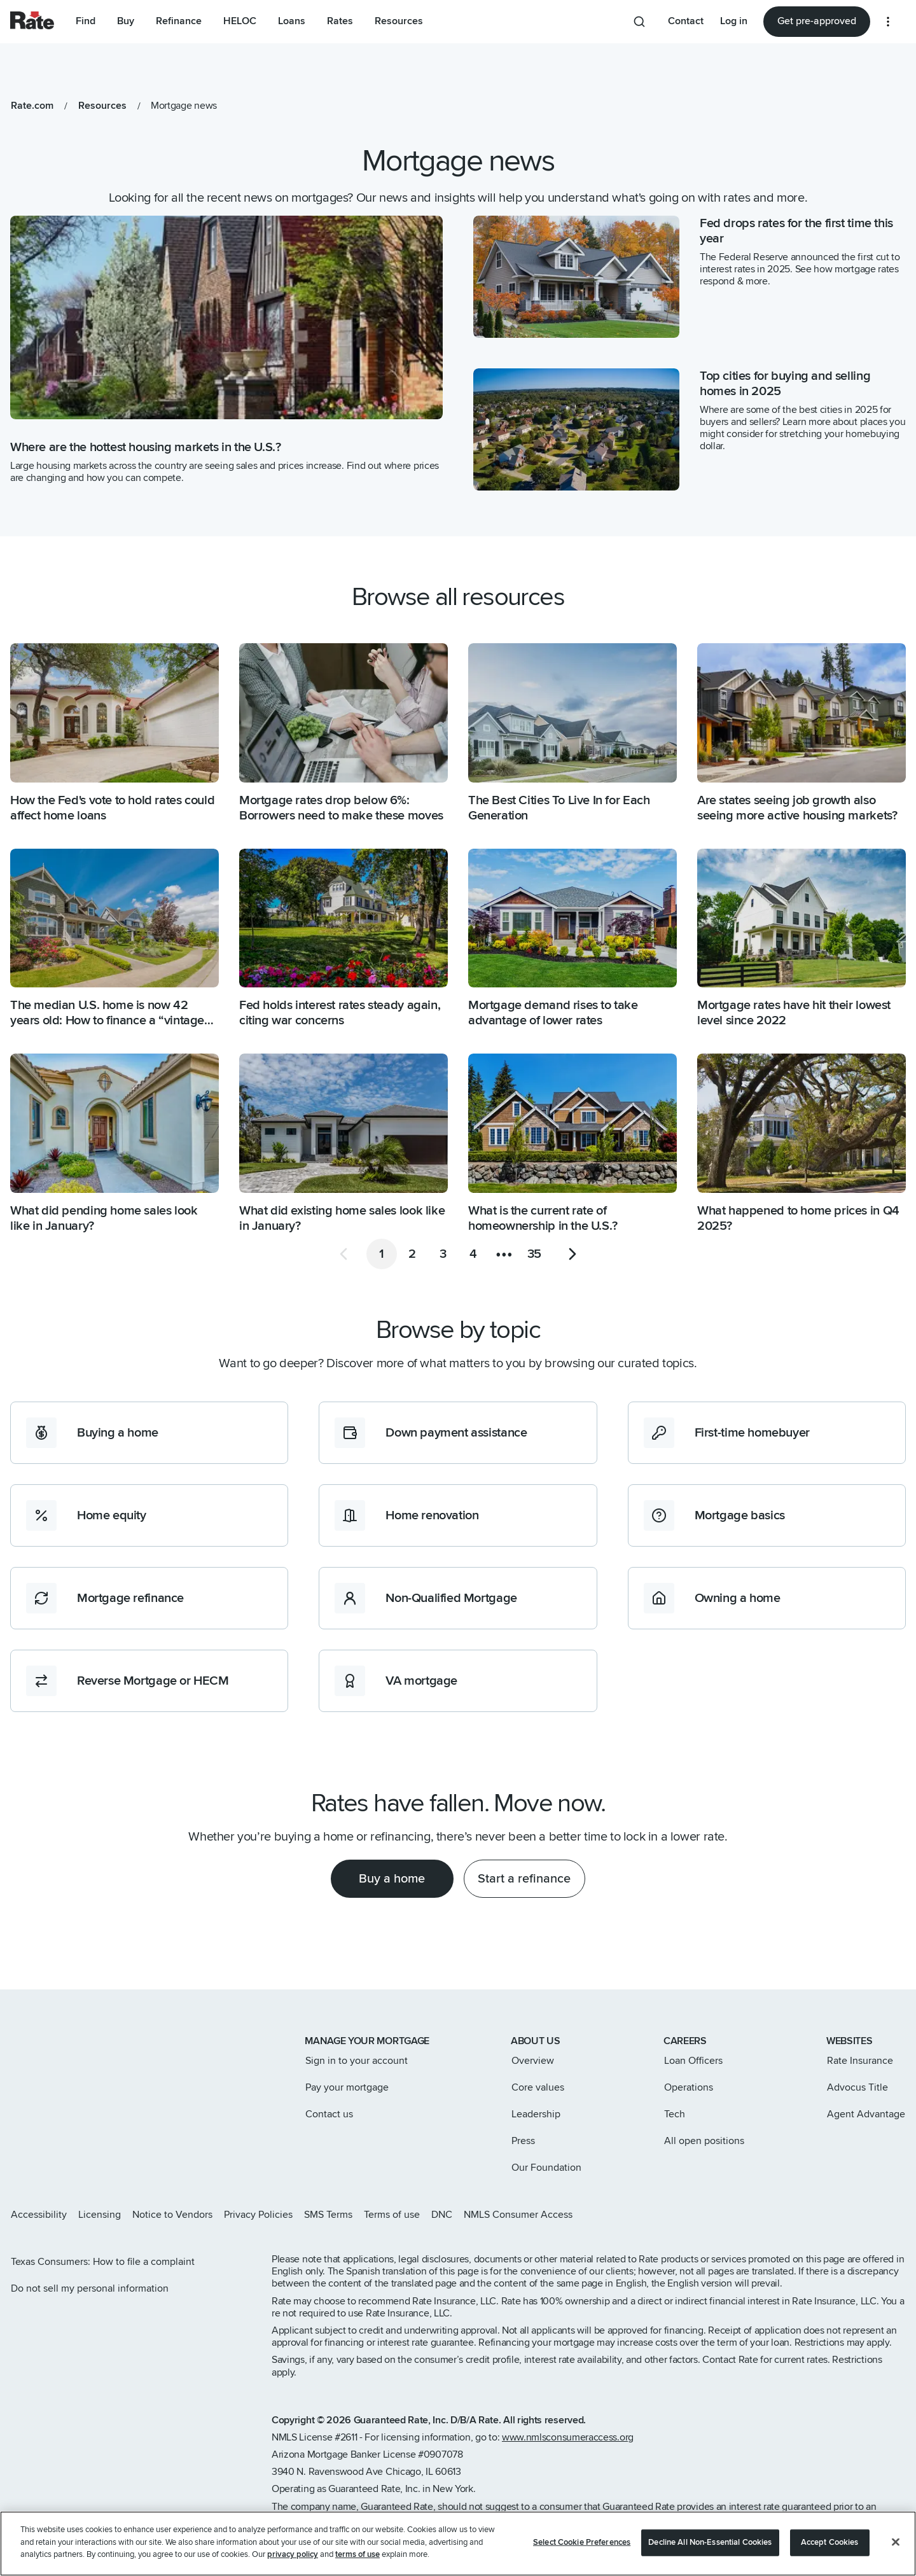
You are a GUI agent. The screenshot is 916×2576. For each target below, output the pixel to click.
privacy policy (292, 2556)
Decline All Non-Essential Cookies (710, 2543)
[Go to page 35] (534, 1254)
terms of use (357, 2556)
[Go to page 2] (412, 1254)
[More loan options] (888, 21)
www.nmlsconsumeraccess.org (568, 2437)
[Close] (896, 2543)
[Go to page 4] (473, 1254)
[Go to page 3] (442, 1254)
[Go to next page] (572, 1254)
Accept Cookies (830, 2543)
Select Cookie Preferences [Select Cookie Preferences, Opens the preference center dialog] (581, 2543)
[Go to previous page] (343, 1254)
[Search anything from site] (639, 21)
